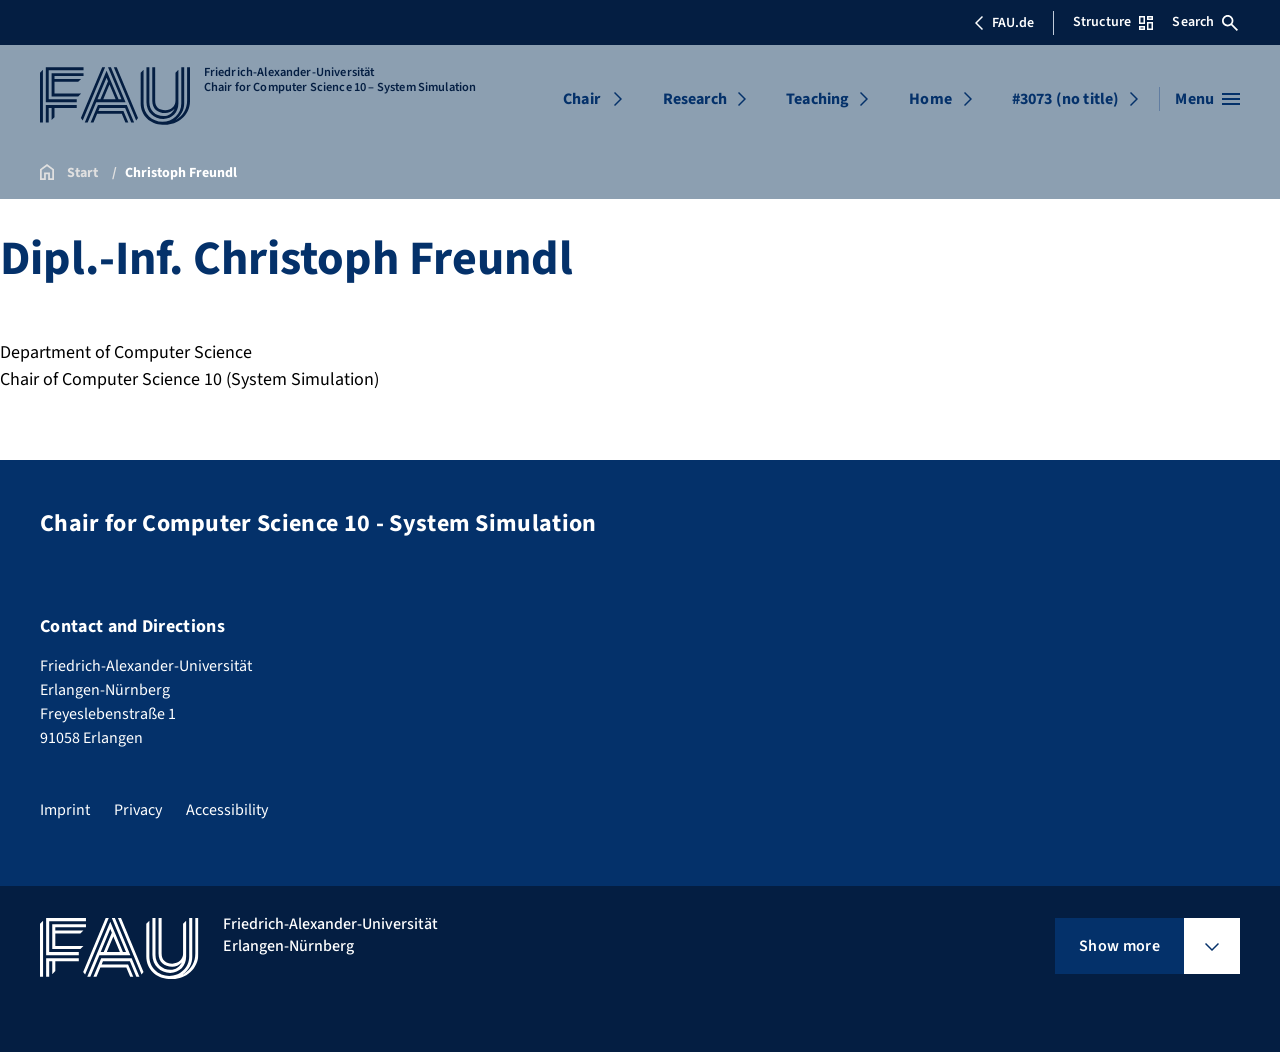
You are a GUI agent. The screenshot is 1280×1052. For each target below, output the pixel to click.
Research (695, 99)
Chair (581, 99)
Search (1205, 22)
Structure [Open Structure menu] (1113, 22)
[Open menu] (1207, 99)
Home (930, 99)
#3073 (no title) (1066, 99)
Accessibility (227, 810)
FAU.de (1004, 23)
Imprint (65, 810)
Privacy (138, 810)
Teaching (817, 99)
